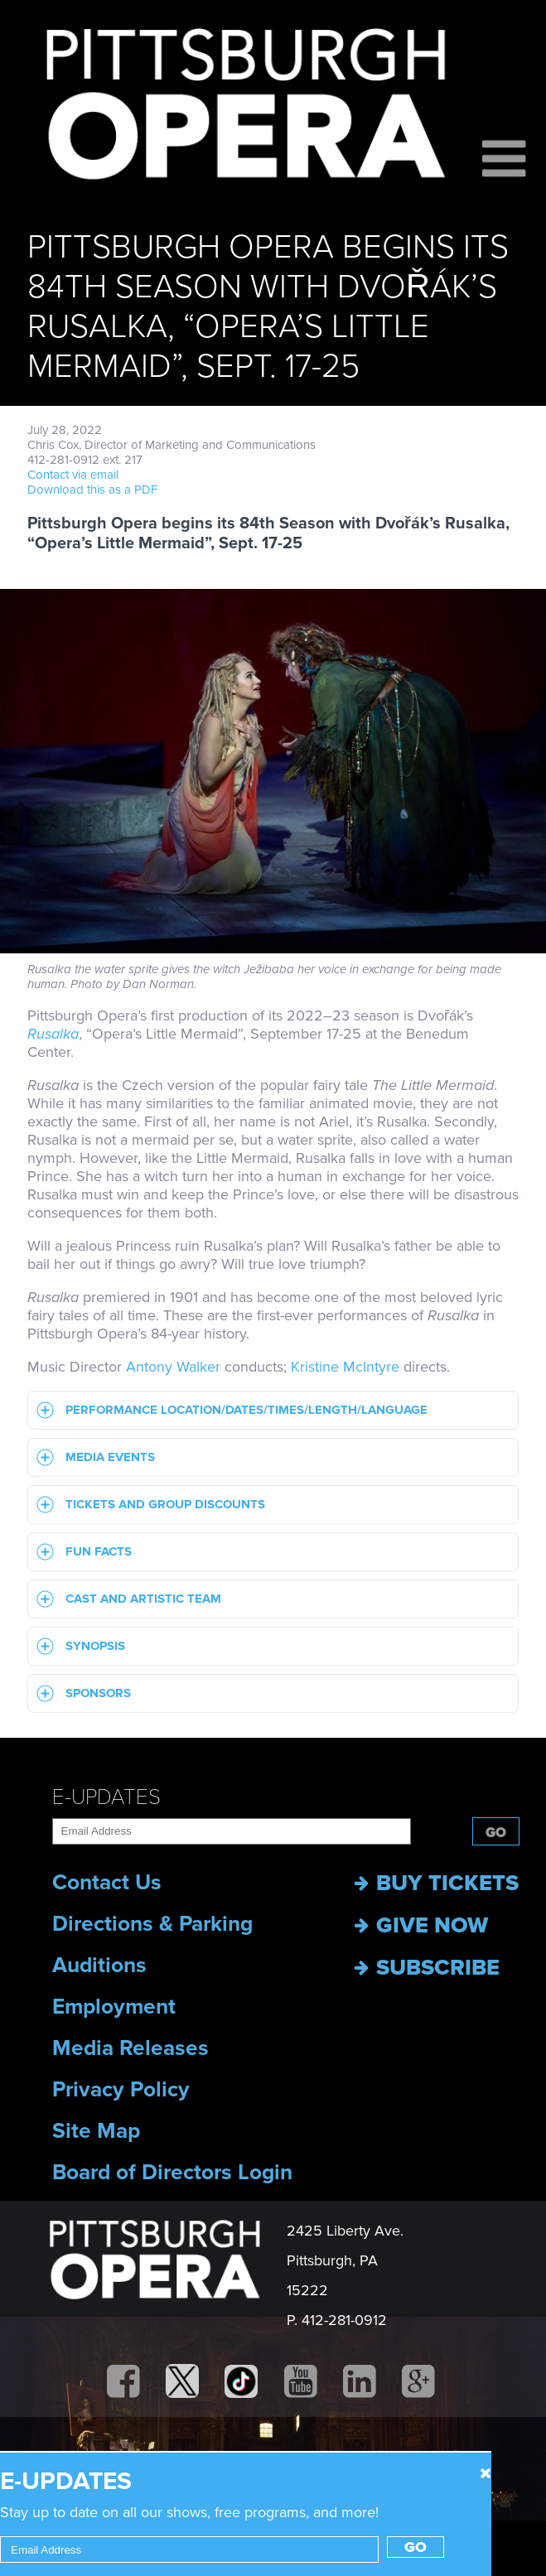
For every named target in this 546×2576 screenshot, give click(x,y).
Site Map (96, 2131)
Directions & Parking (152, 1924)
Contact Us (107, 1882)
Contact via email (72, 474)
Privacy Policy (121, 2090)
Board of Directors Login (172, 2172)
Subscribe (427, 1967)
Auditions (99, 1965)
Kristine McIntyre (345, 1367)
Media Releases (130, 2048)
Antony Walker (173, 1367)
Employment (114, 2007)
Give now (421, 1925)
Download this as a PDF (92, 489)
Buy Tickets (437, 1883)
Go (496, 1832)
